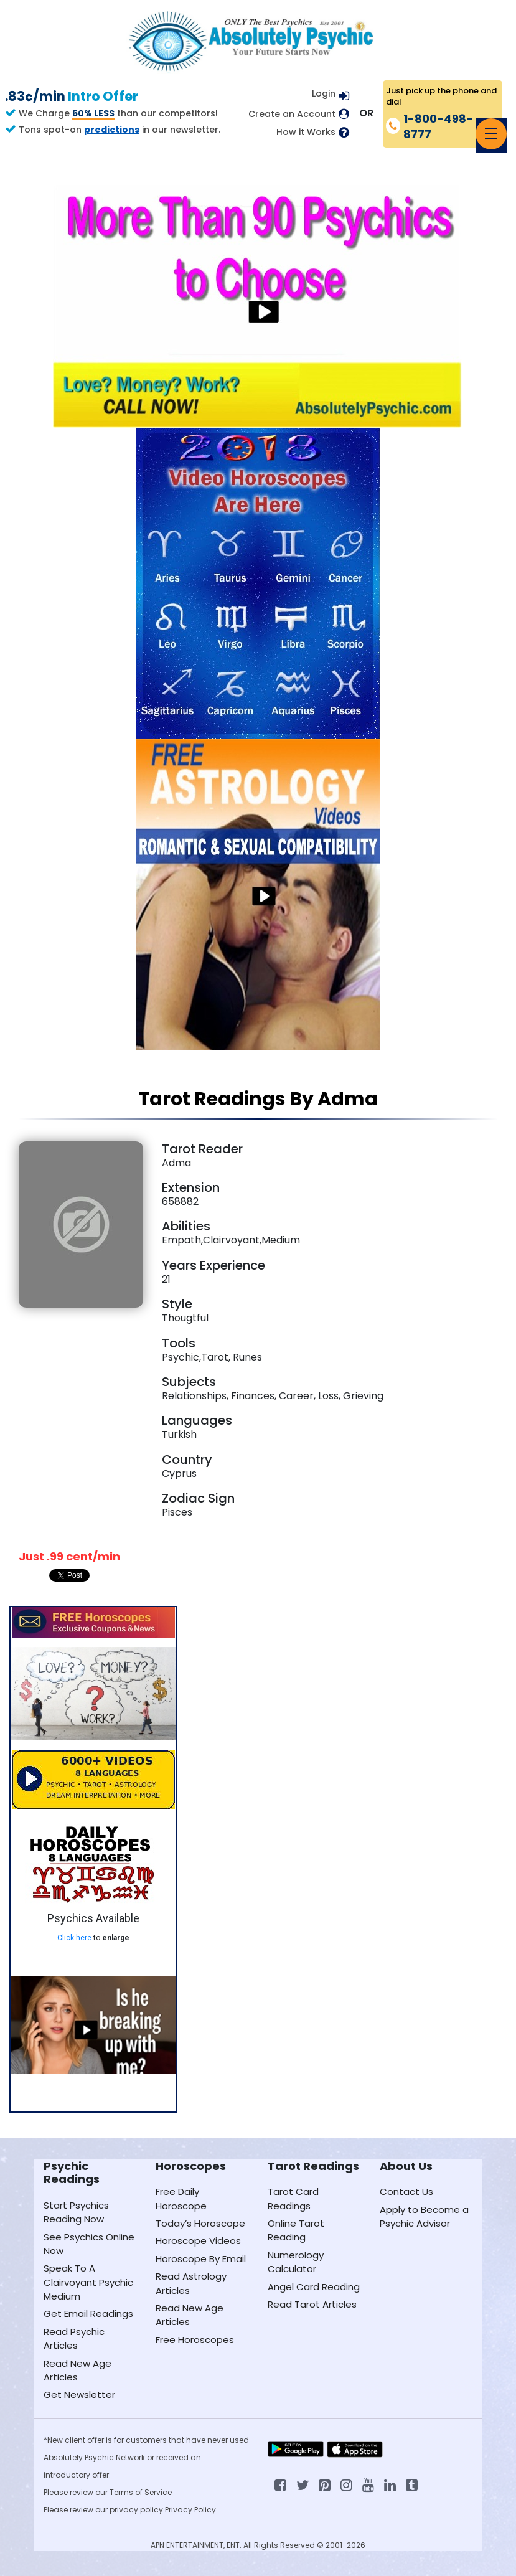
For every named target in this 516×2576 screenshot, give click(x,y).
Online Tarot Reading (296, 2230)
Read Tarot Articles (312, 2304)
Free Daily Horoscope (181, 2198)
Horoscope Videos (198, 2240)
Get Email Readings (88, 2313)
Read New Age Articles (77, 2370)
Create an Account (291, 114)
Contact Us (406, 2191)
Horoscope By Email (201, 2258)
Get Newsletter (79, 2394)
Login (323, 93)
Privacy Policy (190, 2509)
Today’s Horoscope (200, 2223)
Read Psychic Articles (74, 2338)
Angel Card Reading (314, 2286)
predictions (111, 129)
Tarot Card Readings (293, 2198)
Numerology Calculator (296, 2261)
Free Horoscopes (195, 2339)
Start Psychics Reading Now (76, 2212)
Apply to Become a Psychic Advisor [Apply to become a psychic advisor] (424, 2216)
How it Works (305, 132)
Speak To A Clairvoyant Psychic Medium (88, 2282)
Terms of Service (141, 2492)
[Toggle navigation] (491, 133)
